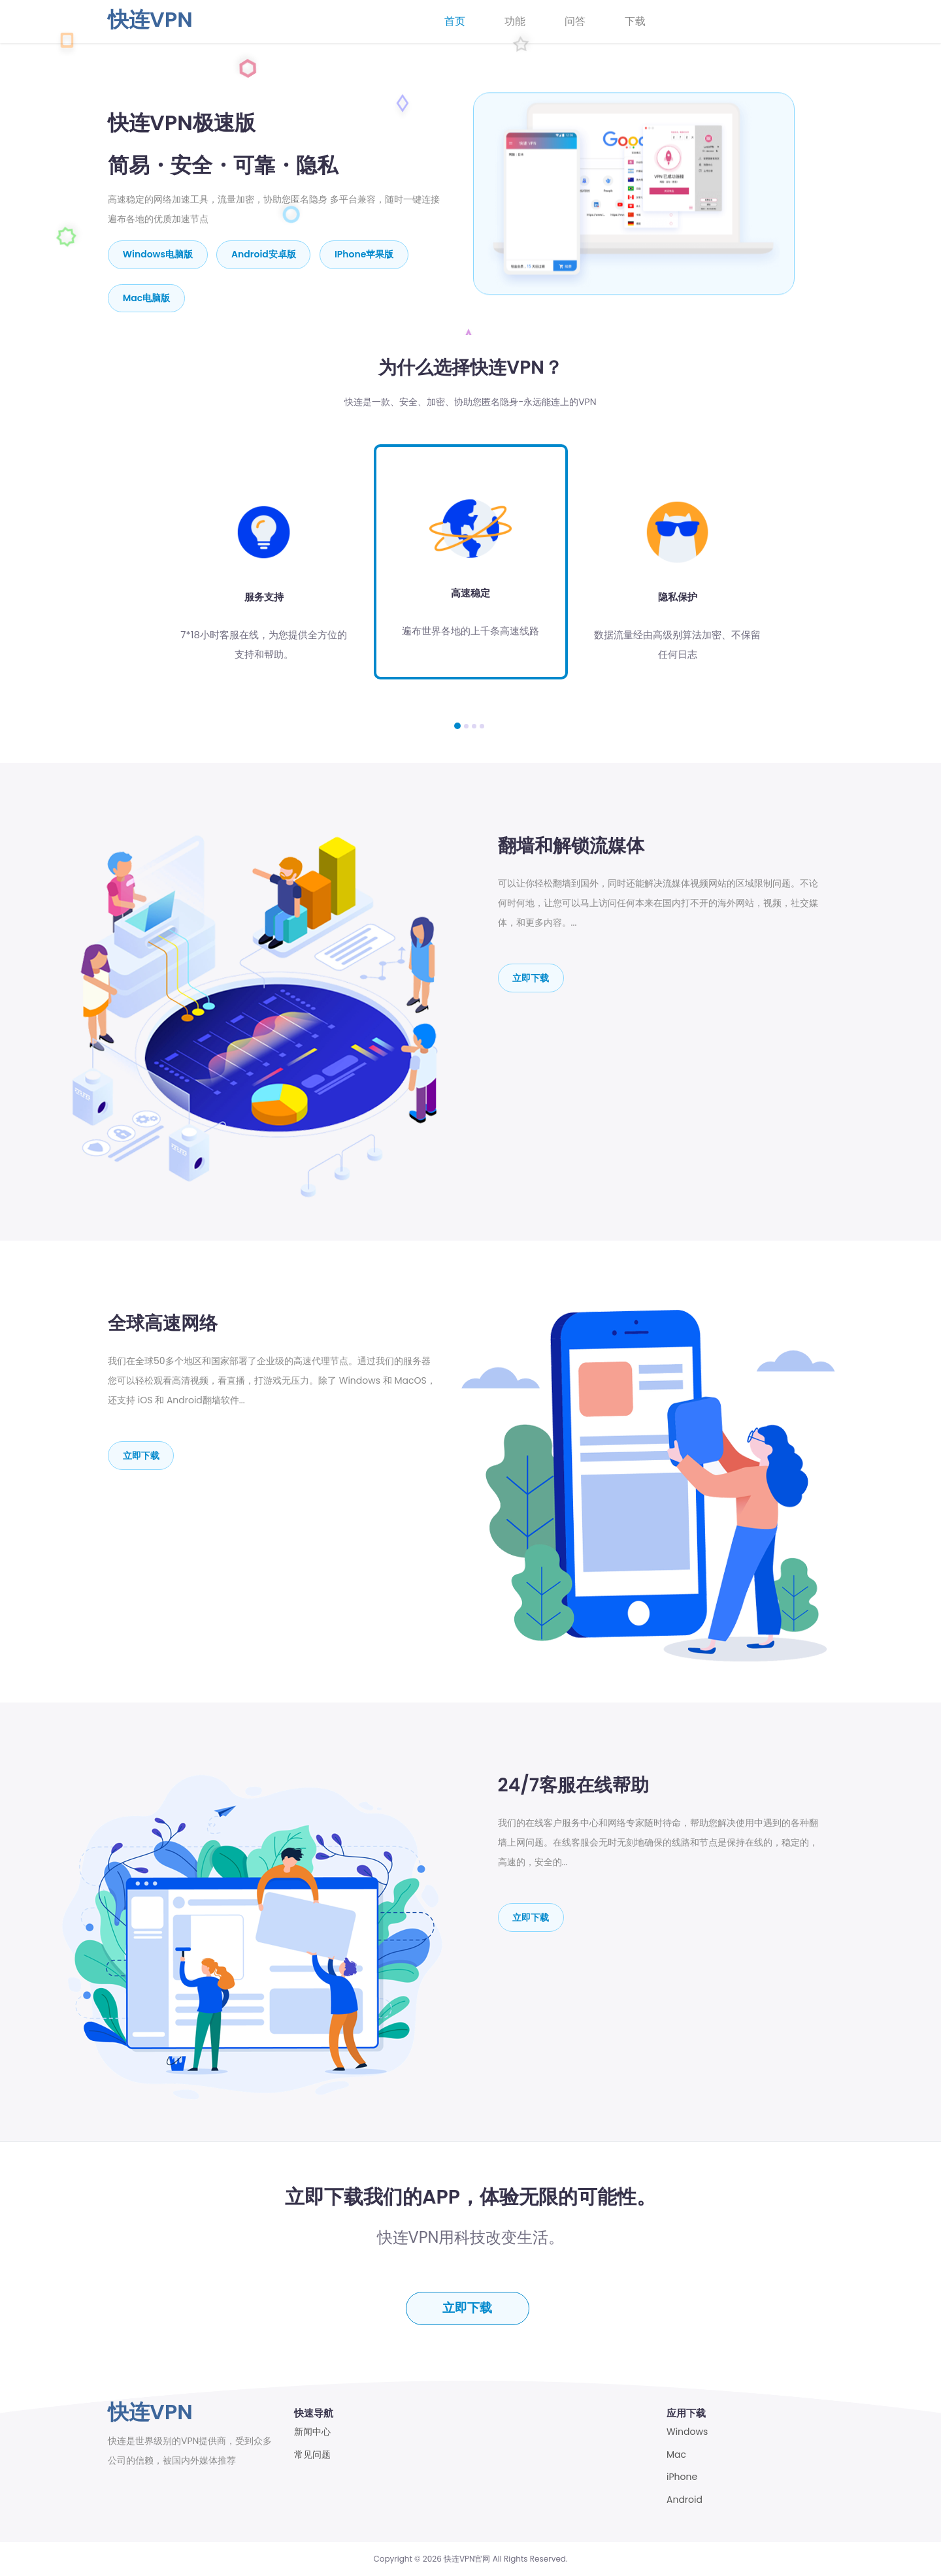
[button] (457, 725)
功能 (514, 21)
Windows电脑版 (158, 254)
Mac (676, 2455)
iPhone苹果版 (365, 254)
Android (684, 2500)
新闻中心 (312, 2432)
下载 (635, 21)
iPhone (682, 2477)
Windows (687, 2432)
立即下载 (531, 976)
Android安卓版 (264, 254)
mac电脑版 (147, 297)
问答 (575, 21)
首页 (454, 21)
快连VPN (150, 19)
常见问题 (312, 2455)
